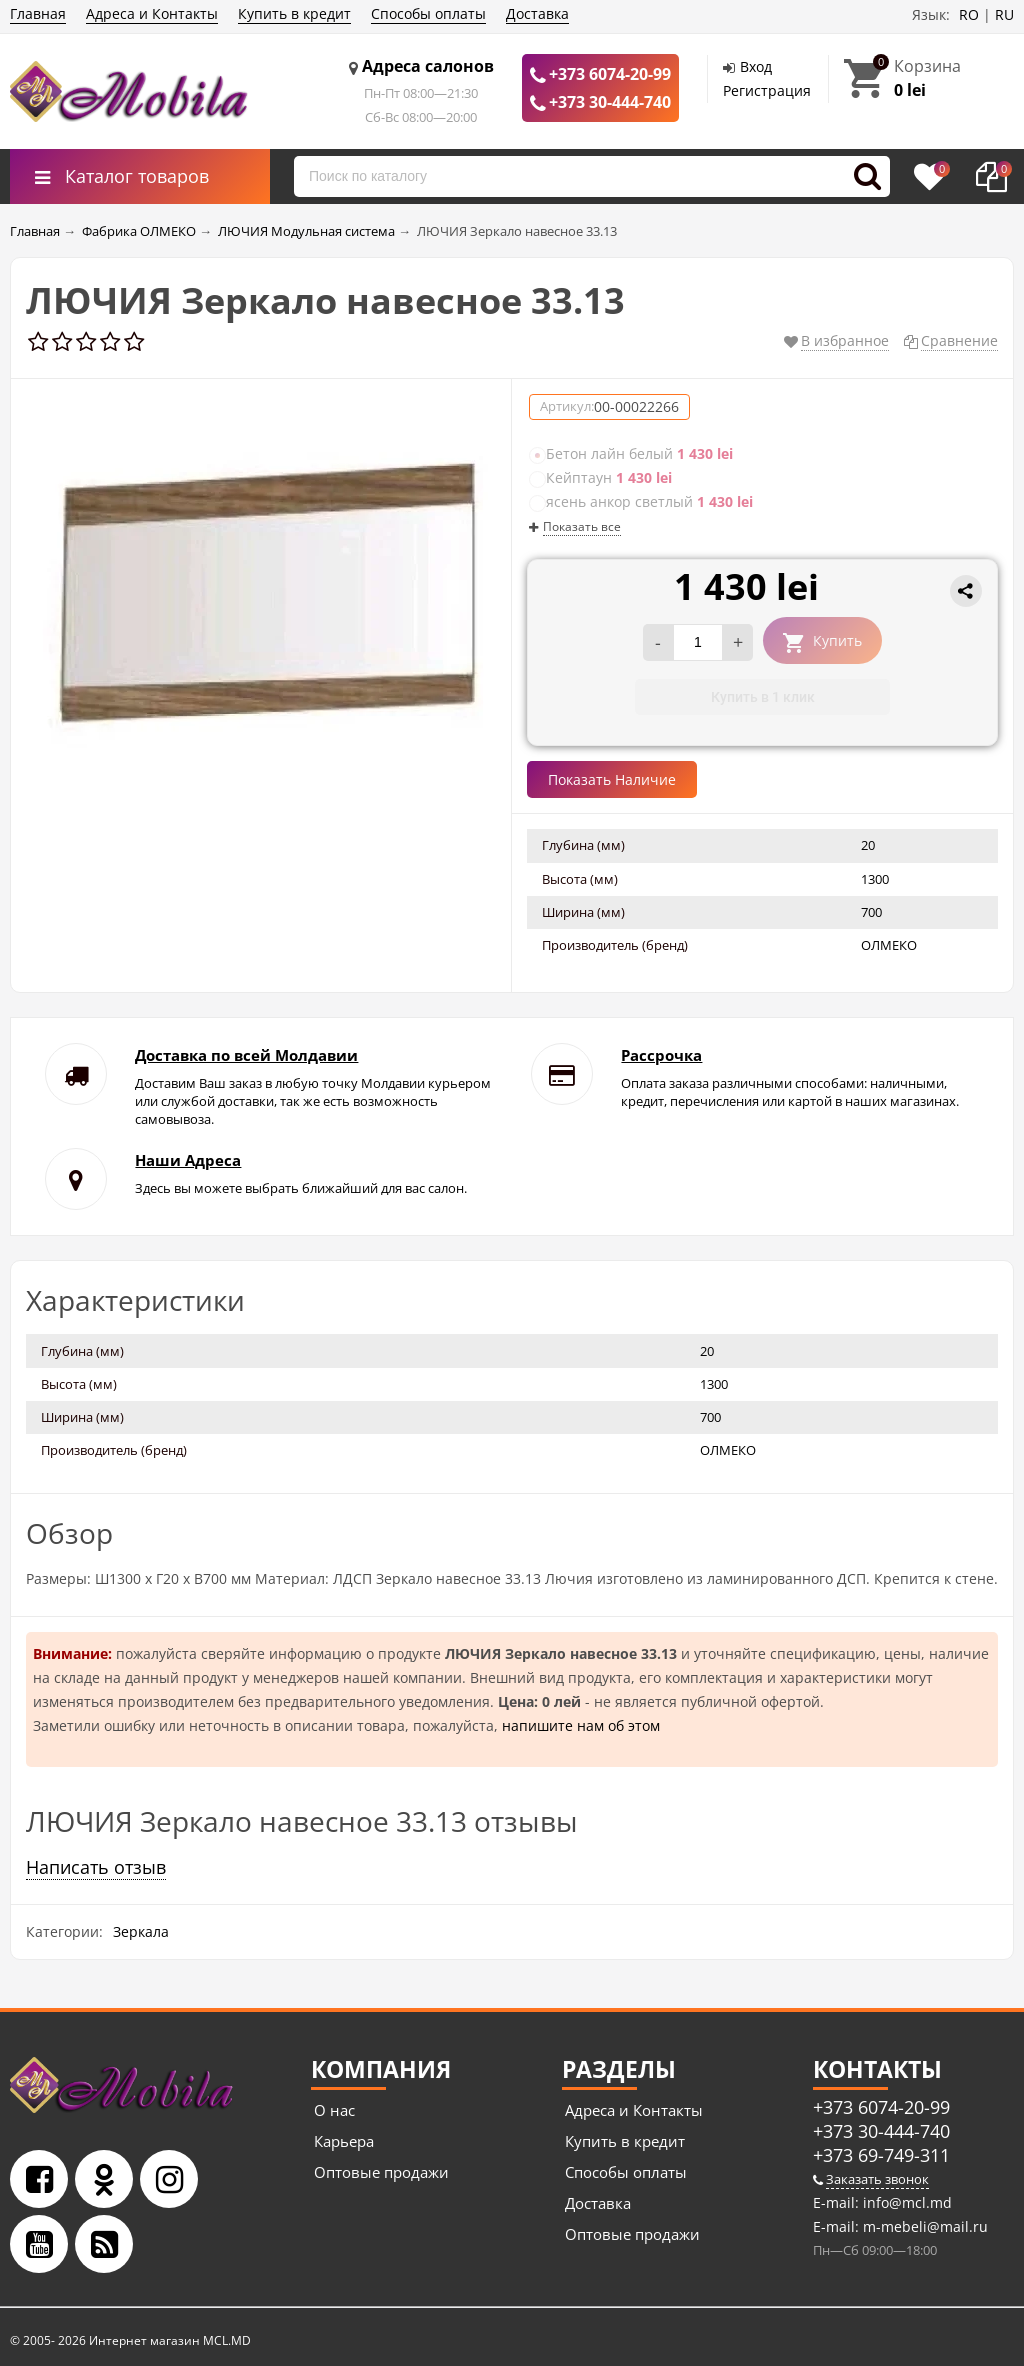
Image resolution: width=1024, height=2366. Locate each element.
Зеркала (141, 1931)
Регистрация (767, 90)
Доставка (537, 13)
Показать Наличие (612, 779)
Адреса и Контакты (152, 13)
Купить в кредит (294, 13)
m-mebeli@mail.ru (923, 2226)
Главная (38, 13)
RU (1004, 14)
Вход (756, 66)
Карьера (344, 2141)
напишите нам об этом (581, 1725)
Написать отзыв (96, 1867)
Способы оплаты (428, 13)
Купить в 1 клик (763, 697)
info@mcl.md (905, 2202)
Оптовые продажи (381, 2172)
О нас (334, 2110)
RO (969, 14)
